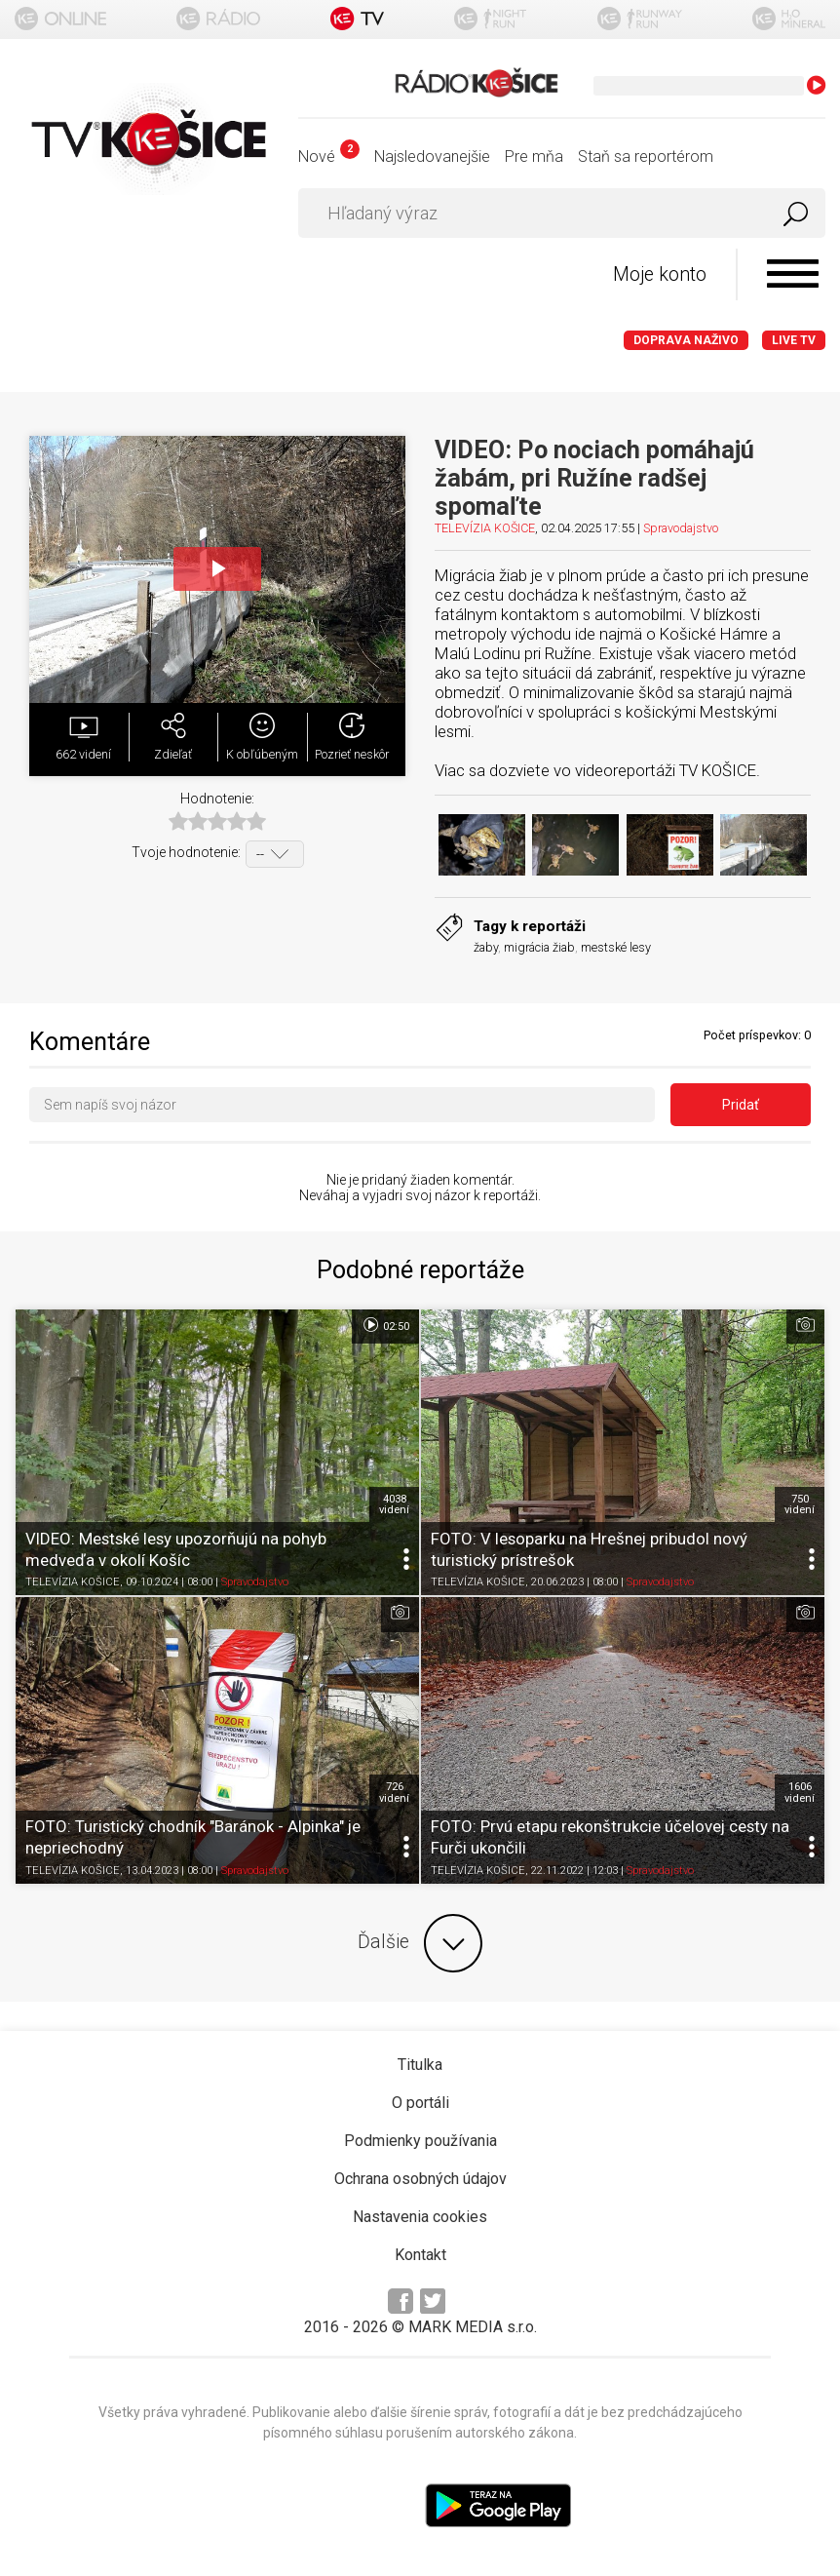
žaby (486, 947)
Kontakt (420, 2254)
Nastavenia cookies (420, 2216)
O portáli (420, 2102)
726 (394, 1792)
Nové (329, 156)
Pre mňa (534, 156)
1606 (799, 1792)
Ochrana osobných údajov (420, 2178)
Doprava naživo (686, 340)
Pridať (740, 1104)
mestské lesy (616, 947)
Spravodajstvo (680, 528)
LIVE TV (794, 340)
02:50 (385, 1325)
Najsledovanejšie (432, 156)
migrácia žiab (539, 947)
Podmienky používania (420, 2140)
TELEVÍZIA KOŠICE (485, 528)
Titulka (420, 2064)
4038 (394, 1504)
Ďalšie (420, 1943)
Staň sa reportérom (645, 156)
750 (799, 1504)
